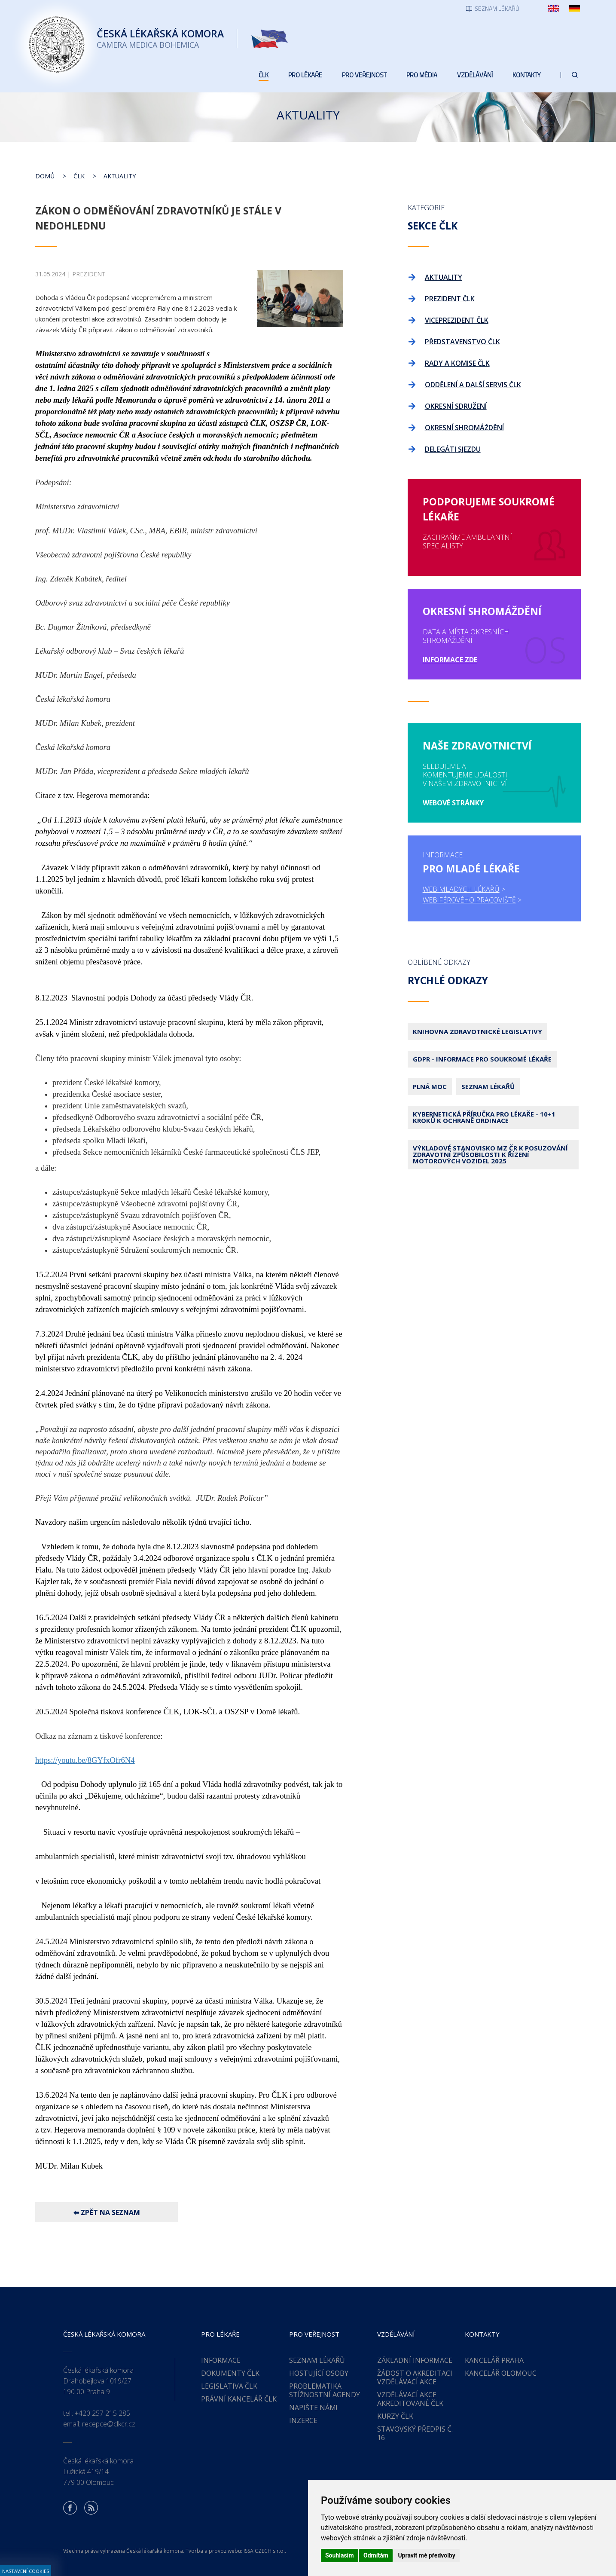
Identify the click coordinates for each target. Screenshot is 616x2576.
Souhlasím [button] (339, 2555)
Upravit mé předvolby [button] (426, 2555)
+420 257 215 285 (102, 2413)
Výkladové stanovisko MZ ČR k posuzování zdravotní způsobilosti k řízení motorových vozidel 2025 (490, 1154)
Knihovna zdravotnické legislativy (477, 1031)
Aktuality (120, 176)
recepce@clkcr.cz (108, 2424)
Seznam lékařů (488, 1086)
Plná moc (430, 1086)
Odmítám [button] (375, 2555)
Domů (45, 176)
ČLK (79, 176)
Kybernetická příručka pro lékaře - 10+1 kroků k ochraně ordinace (484, 1117)
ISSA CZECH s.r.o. (264, 2551)
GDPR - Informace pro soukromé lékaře (482, 1059)
